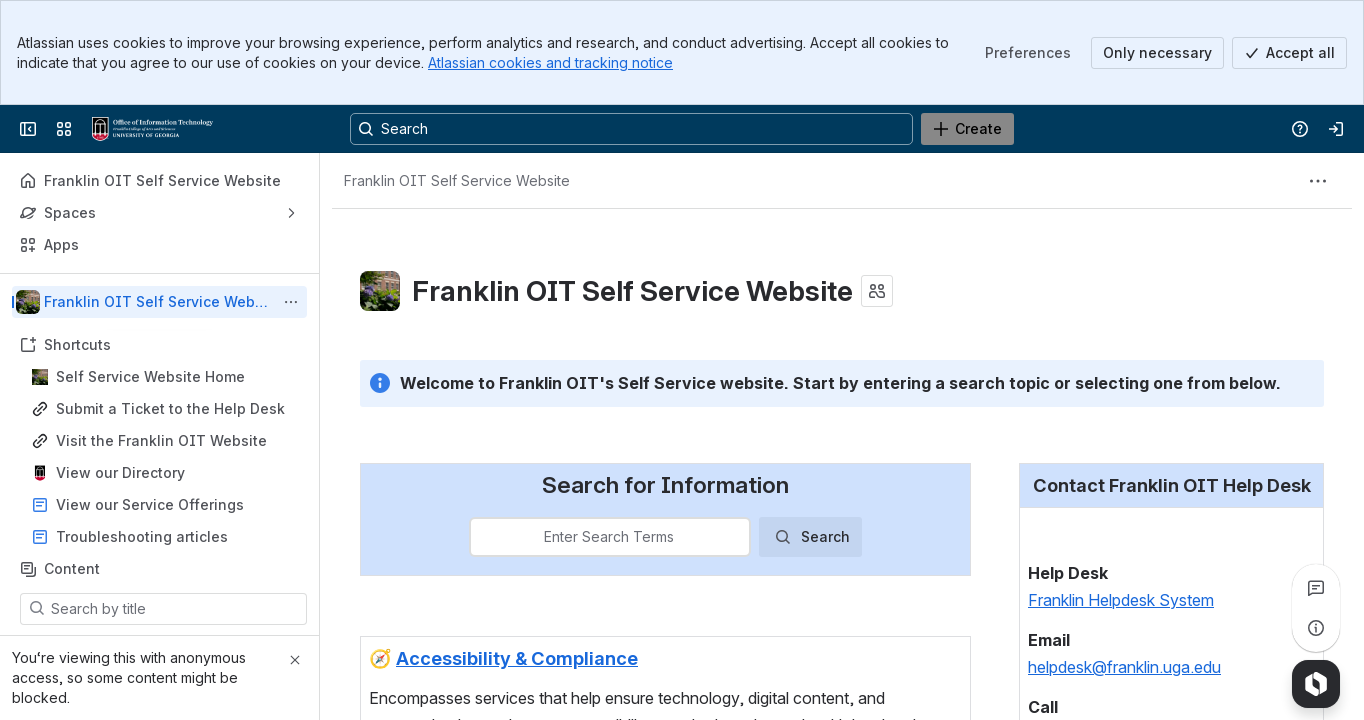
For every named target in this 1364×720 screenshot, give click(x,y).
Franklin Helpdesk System (1121, 601)
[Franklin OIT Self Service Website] (152, 129)
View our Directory (120, 472)
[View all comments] (1316, 588)
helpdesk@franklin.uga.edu (1124, 668)
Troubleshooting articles (142, 536)
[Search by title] (175, 609)
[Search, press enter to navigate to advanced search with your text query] (631, 129)
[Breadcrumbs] (457, 181)
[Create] (967, 129)
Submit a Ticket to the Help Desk (170, 408)
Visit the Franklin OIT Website (161, 440)
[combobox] (483, 538)
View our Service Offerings (150, 504)
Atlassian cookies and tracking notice (550, 62)
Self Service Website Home (150, 376)
